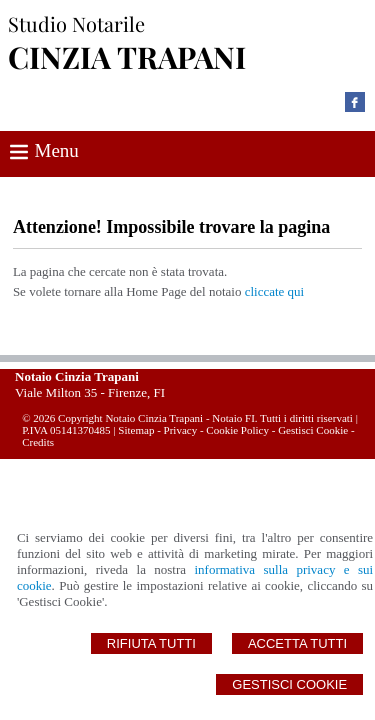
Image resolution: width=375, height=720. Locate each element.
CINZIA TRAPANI (127, 57)
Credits (38, 442)
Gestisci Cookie (289, 684)
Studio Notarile (76, 23)
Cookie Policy (237, 430)
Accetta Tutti (297, 643)
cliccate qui (275, 291)
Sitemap (136, 430)
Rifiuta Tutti (151, 643)
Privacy (181, 430)
